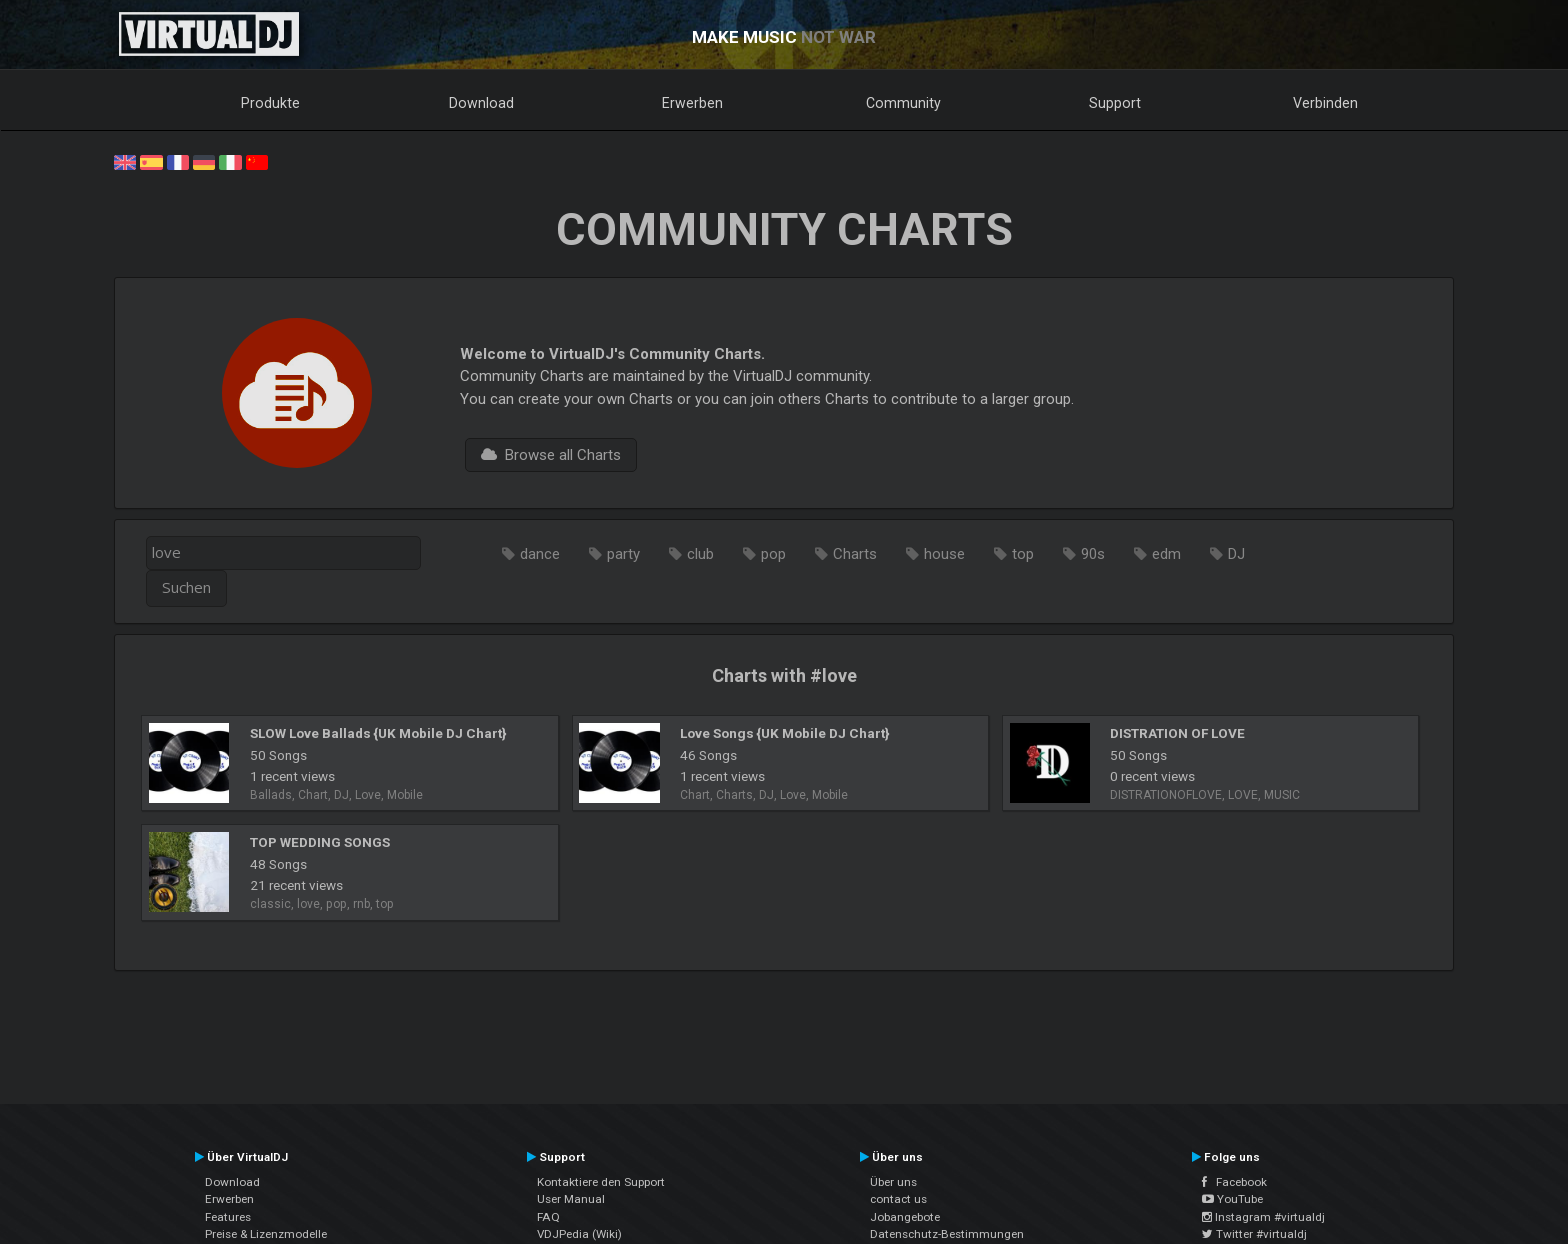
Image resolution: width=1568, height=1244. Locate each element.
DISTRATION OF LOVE (1177, 733)
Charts (855, 554)
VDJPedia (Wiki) (579, 1234)
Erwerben (692, 103)
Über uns (893, 1182)
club (700, 554)
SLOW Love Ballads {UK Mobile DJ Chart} (378, 733)
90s (1093, 554)
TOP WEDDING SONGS (320, 842)
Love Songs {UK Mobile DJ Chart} (784, 733)
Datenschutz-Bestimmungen (947, 1234)
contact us (898, 1199)
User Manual (571, 1199)
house (944, 554)
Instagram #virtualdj (1263, 1217)
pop (773, 554)
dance (540, 554)
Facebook (1234, 1182)
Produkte (270, 103)
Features (228, 1217)
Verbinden (1325, 103)
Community (903, 103)
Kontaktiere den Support (601, 1182)
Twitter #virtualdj (1254, 1234)
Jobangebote (905, 1217)
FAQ (548, 1217)
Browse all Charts (551, 455)
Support (1115, 103)
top (1023, 554)
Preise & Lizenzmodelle (266, 1234)
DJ (1236, 554)
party (623, 554)
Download (481, 103)
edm (1166, 554)
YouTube (1232, 1199)
